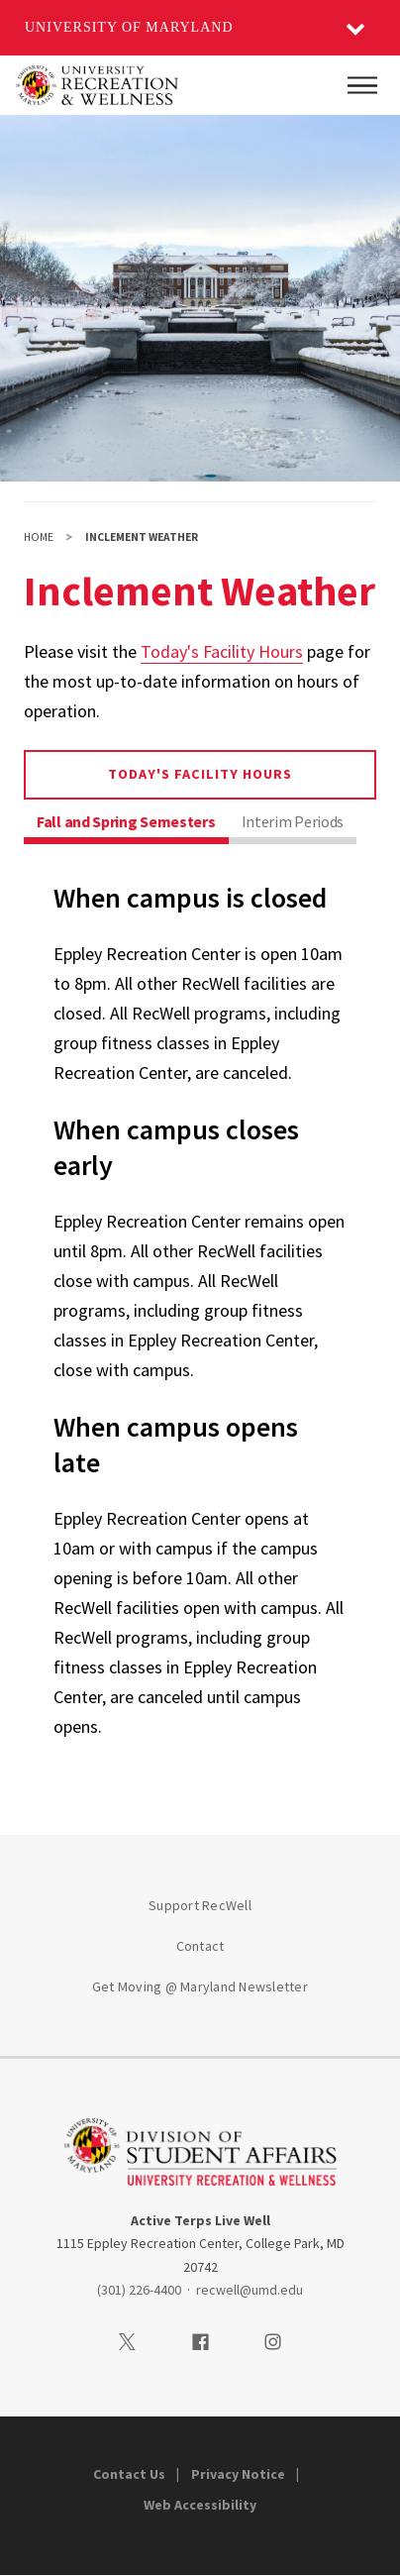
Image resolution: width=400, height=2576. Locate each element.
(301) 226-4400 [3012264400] (139, 2290)
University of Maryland (129, 27)
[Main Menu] (362, 85)
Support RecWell (200, 1905)
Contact (200, 1946)
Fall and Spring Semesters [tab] (126, 821)
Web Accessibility (200, 2505)
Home (38, 537)
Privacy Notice (238, 2474)
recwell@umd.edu (249, 2290)
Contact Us (129, 2474)
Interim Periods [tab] (293, 821)
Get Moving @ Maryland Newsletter (200, 1986)
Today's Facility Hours (222, 651)
